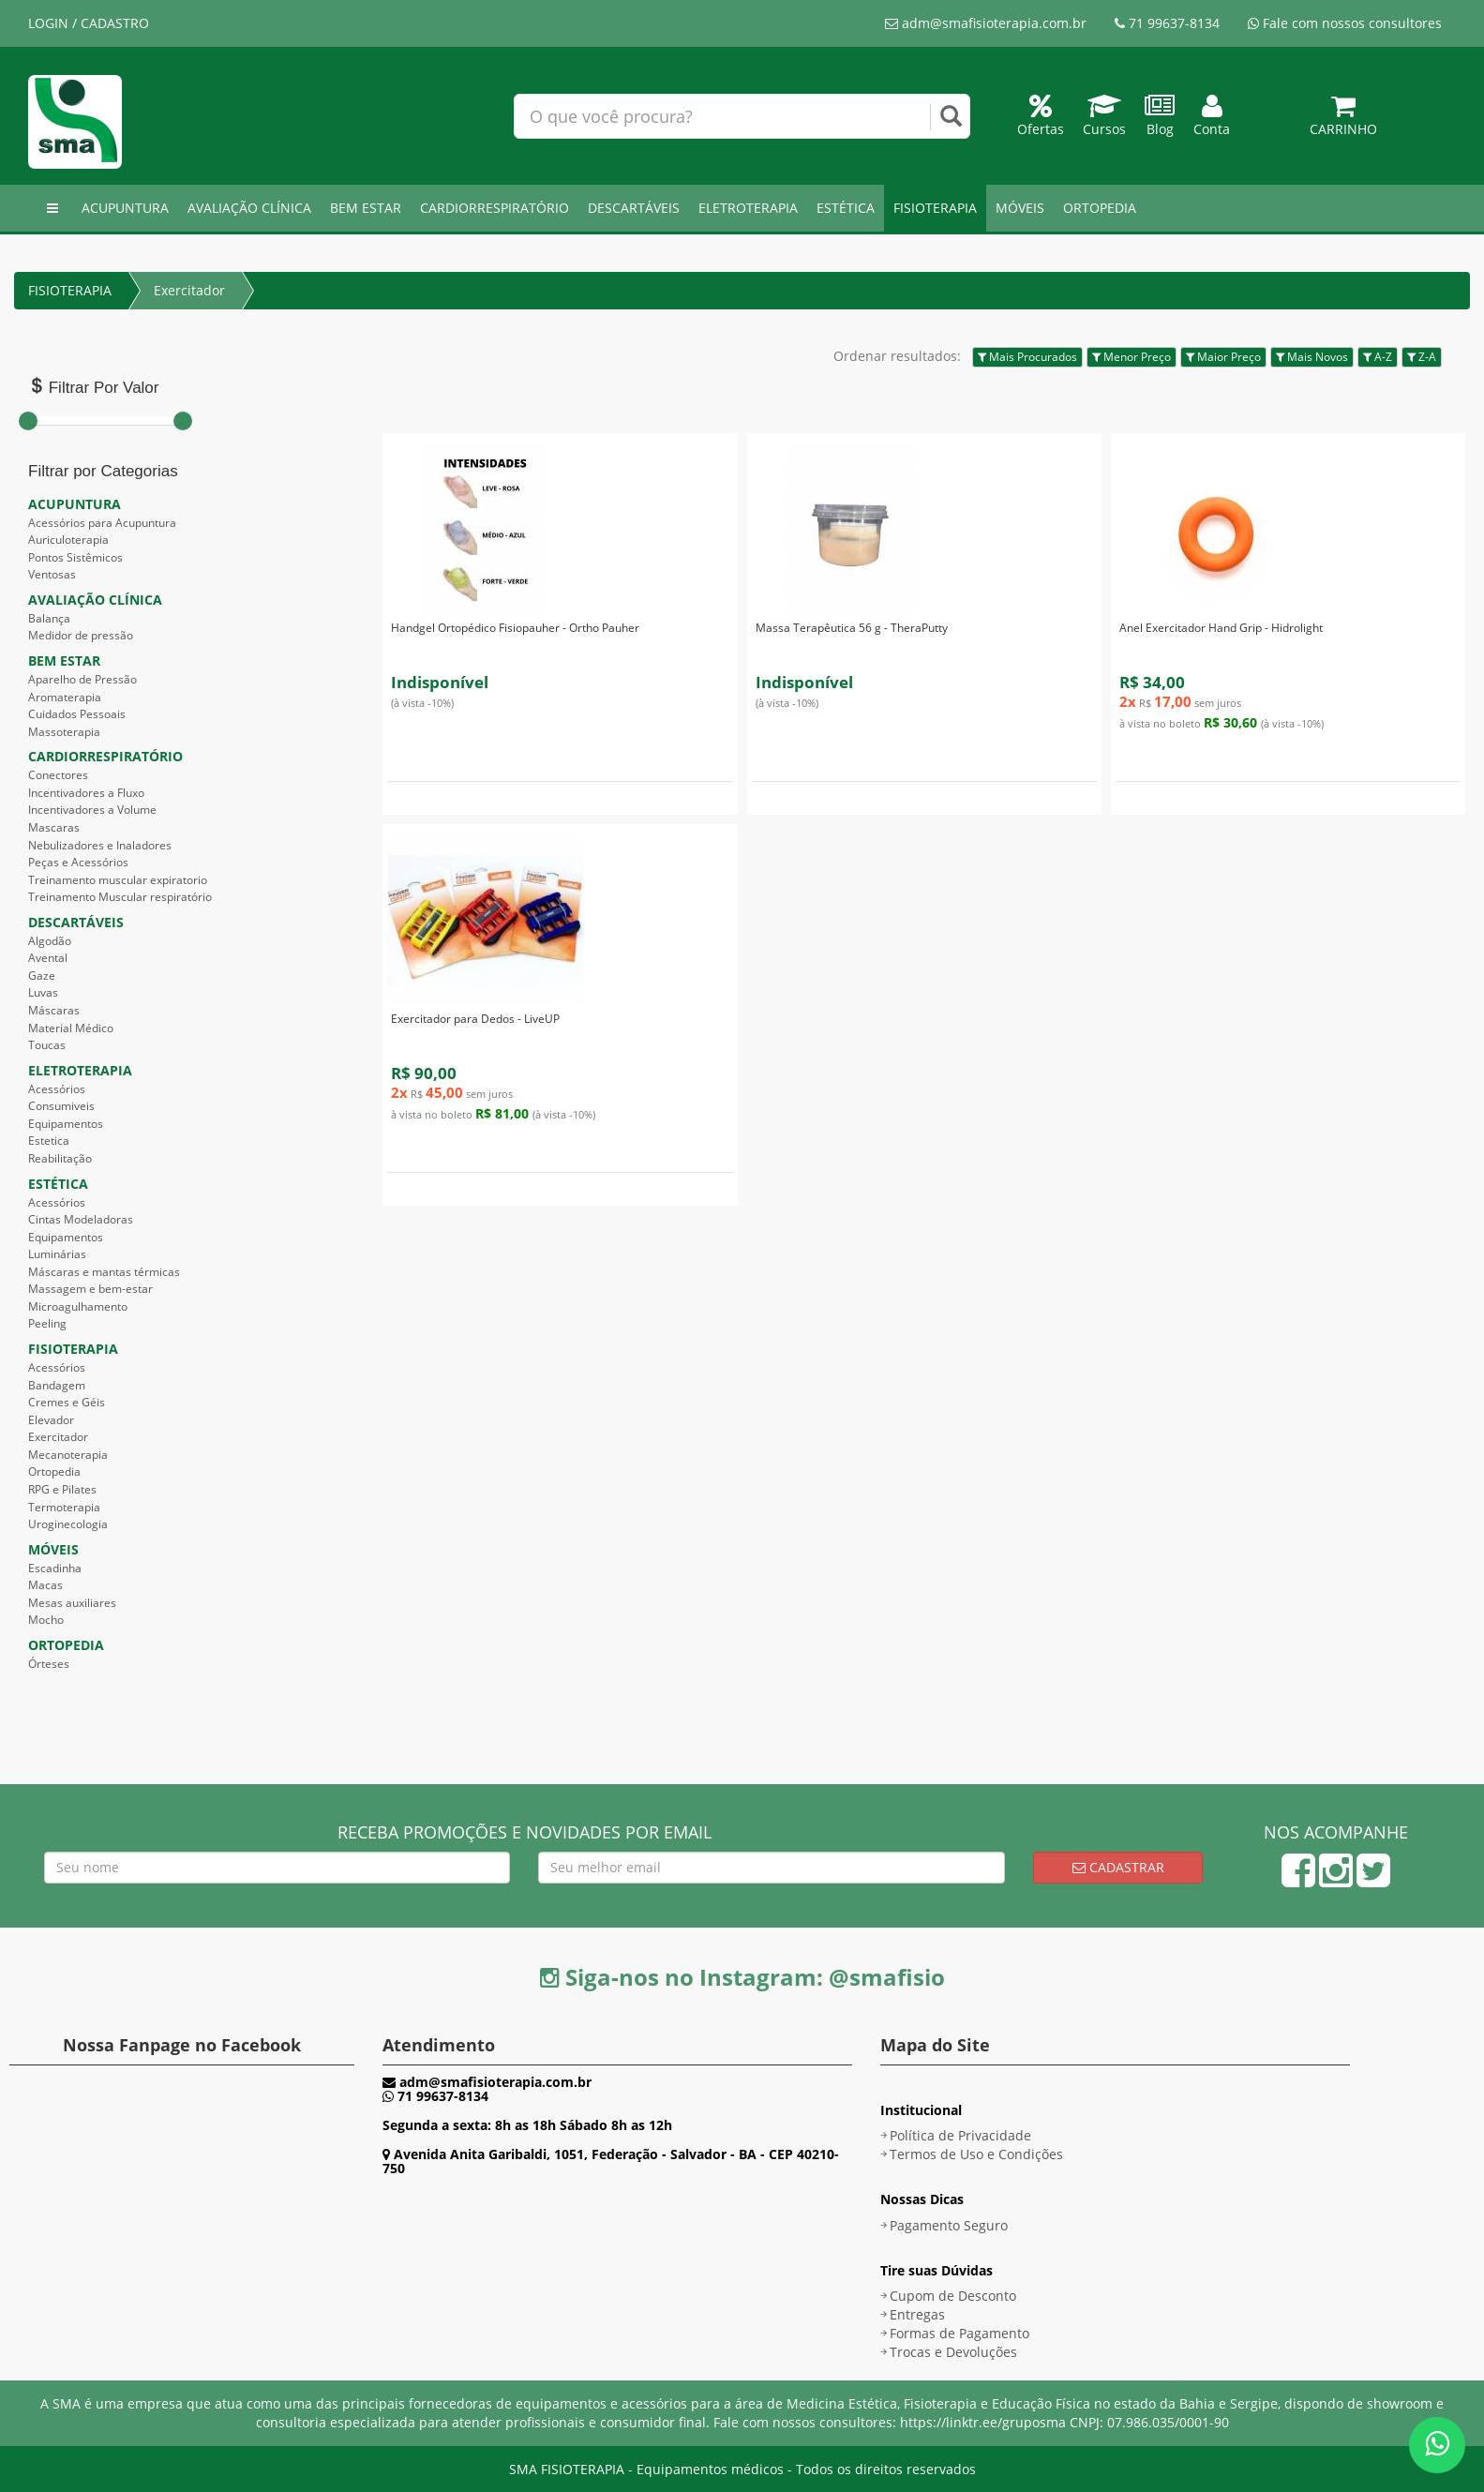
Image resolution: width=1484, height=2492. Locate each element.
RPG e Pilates (62, 1489)
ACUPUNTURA (125, 208)
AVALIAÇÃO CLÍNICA (249, 208)
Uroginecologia (68, 1524)
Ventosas (52, 574)
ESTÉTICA (846, 208)
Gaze (41, 975)
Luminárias (57, 1254)
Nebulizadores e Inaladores (100, 845)
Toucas (47, 1045)
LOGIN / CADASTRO (88, 23)
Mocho (46, 1620)
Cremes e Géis (66, 1402)
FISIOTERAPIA (935, 208)
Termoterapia (64, 1507)
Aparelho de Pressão (82, 679)
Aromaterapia (64, 697)
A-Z (1377, 357)
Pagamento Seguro (949, 2225)
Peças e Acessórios (78, 862)
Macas (45, 1585)
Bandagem (56, 1385)
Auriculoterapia (68, 540)
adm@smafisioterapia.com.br (986, 23)
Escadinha (55, 1568)
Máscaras (54, 1010)
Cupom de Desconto (953, 2295)
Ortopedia (54, 1471)
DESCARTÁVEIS (634, 208)
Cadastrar (1118, 1867)
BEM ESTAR (365, 208)
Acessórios (56, 1089)
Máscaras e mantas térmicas (104, 1272)
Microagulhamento (77, 1306)
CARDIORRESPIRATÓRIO (494, 208)
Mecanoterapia (68, 1455)
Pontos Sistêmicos (75, 557)
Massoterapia (64, 732)
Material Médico (70, 1028)
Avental (47, 958)
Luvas (43, 992)
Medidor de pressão (80, 635)
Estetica (48, 1140)
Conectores (58, 775)
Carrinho (1343, 119)
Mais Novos (1312, 357)
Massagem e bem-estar (90, 1289)
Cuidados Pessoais (77, 714)
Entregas (917, 2314)
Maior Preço (1223, 357)
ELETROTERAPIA (748, 208)
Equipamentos (65, 1124)
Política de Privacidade (960, 2135)
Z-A (1421, 357)
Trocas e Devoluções (953, 2352)
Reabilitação (60, 1158)
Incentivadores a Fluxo (86, 793)
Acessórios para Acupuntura (102, 523)
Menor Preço (1131, 357)
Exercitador (189, 290)
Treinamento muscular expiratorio (117, 880)
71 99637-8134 (1167, 23)
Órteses (48, 1664)
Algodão (49, 941)
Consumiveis (61, 1106)
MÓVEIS (1020, 208)
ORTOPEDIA (1099, 208)
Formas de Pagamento (959, 2333)
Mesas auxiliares (72, 1603)
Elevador (51, 1420)
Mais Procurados (1027, 357)
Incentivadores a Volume (92, 810)
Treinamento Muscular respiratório (120, 897)
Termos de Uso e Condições (976, 2154)
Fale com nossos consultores (1345, 23)
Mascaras (54, 827)
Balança (49, 618)
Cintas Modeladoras (80, 1219)
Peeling (47, 1323)
